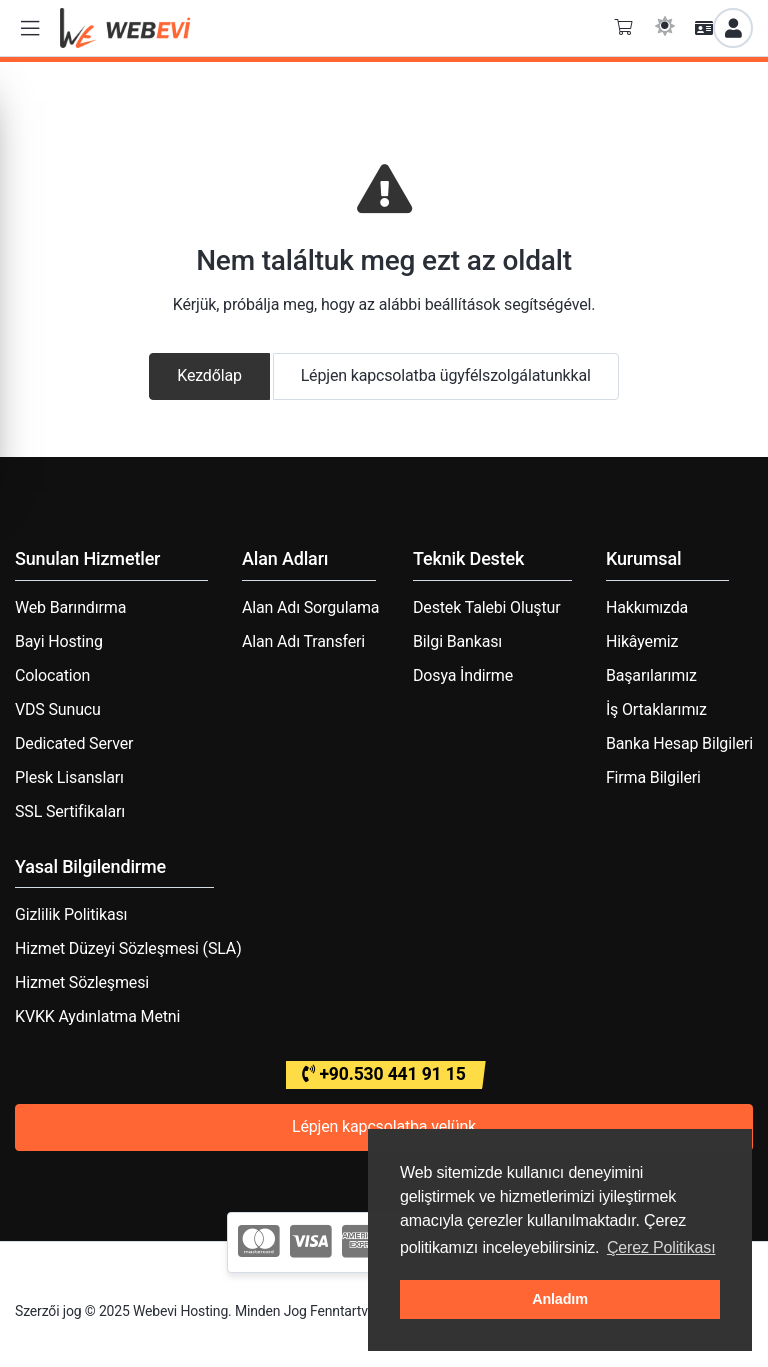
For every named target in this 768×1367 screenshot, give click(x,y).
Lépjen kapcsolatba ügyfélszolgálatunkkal (446, 375)
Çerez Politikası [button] (661, 1247)
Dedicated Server (74, 743)
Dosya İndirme (463, 675)
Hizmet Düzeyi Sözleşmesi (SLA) (128, 948)
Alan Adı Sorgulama (310, 607)
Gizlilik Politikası (71, 914)
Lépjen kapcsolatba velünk (384, 1126)
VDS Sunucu (58, 709)
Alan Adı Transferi (303, 641)
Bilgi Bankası (457, 641)
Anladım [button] (560, 1299)
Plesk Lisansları (69, 777)
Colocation (52, 675)
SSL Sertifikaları (70, 811)
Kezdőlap (209, 375)
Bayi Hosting (59, 641)
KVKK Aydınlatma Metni (97, 1016)
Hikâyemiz (642, 641)
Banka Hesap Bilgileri (679, 743)
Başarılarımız (651, 675)
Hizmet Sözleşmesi (82, 982)
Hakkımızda (647, 607)
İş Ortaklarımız (656, 709)
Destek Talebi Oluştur (486, 607)
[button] (30, 28)
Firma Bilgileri (653, 777)
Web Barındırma (70, 607)
